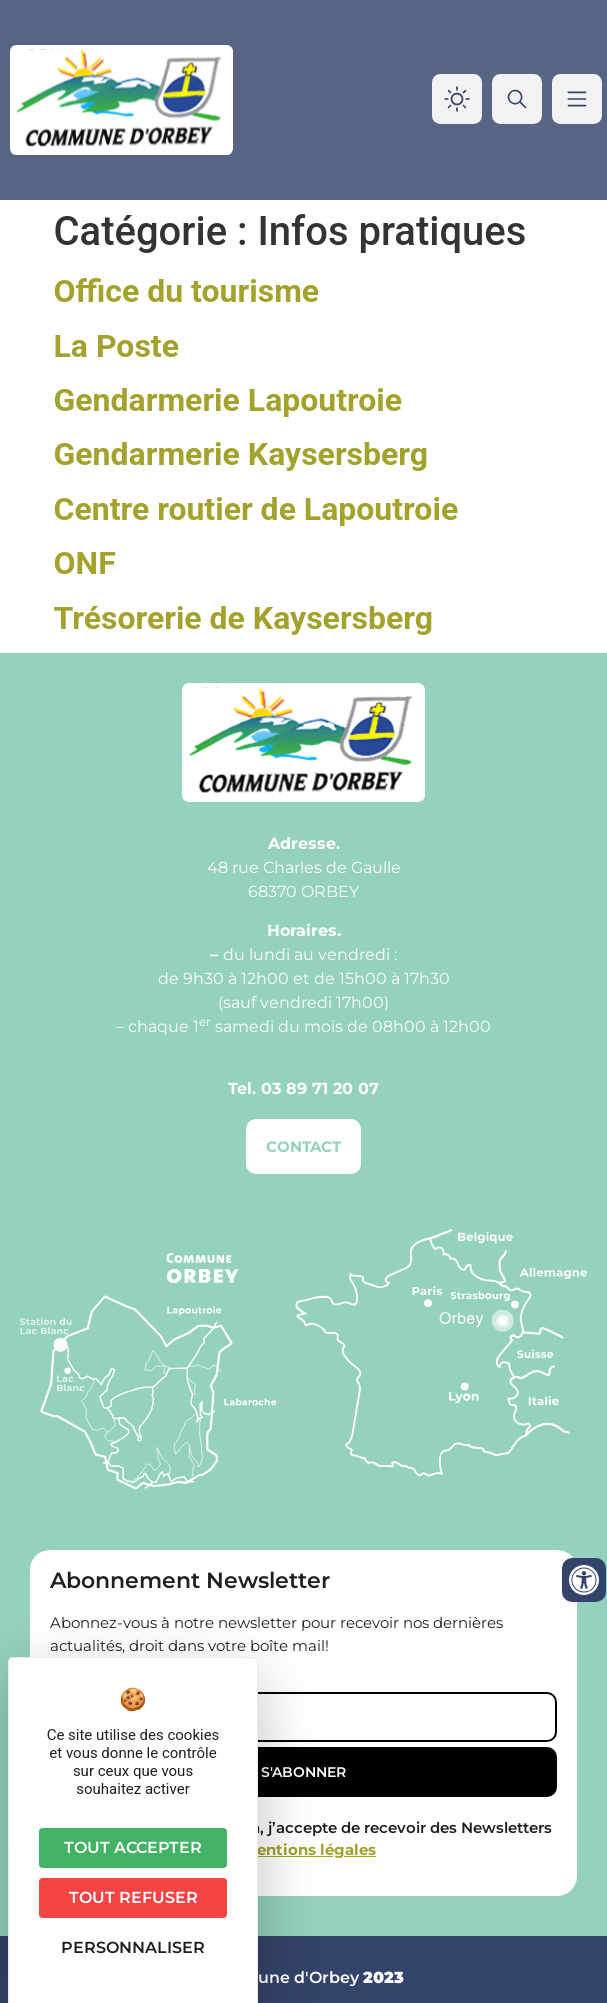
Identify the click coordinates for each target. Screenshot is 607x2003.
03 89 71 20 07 (320, 1088)
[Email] (303, 1717)
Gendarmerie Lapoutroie (228, 400)
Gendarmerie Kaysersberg (241, 454)
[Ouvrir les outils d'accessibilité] (584, 1580)
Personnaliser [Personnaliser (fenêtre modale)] (133, 1947)
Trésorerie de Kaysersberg (244, 618)
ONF (85, 563)
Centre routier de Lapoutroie (256, 509)
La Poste (116, 346)
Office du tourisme (187, 291)
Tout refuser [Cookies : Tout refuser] (133, 1897)
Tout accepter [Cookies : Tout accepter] (133, 1847)
